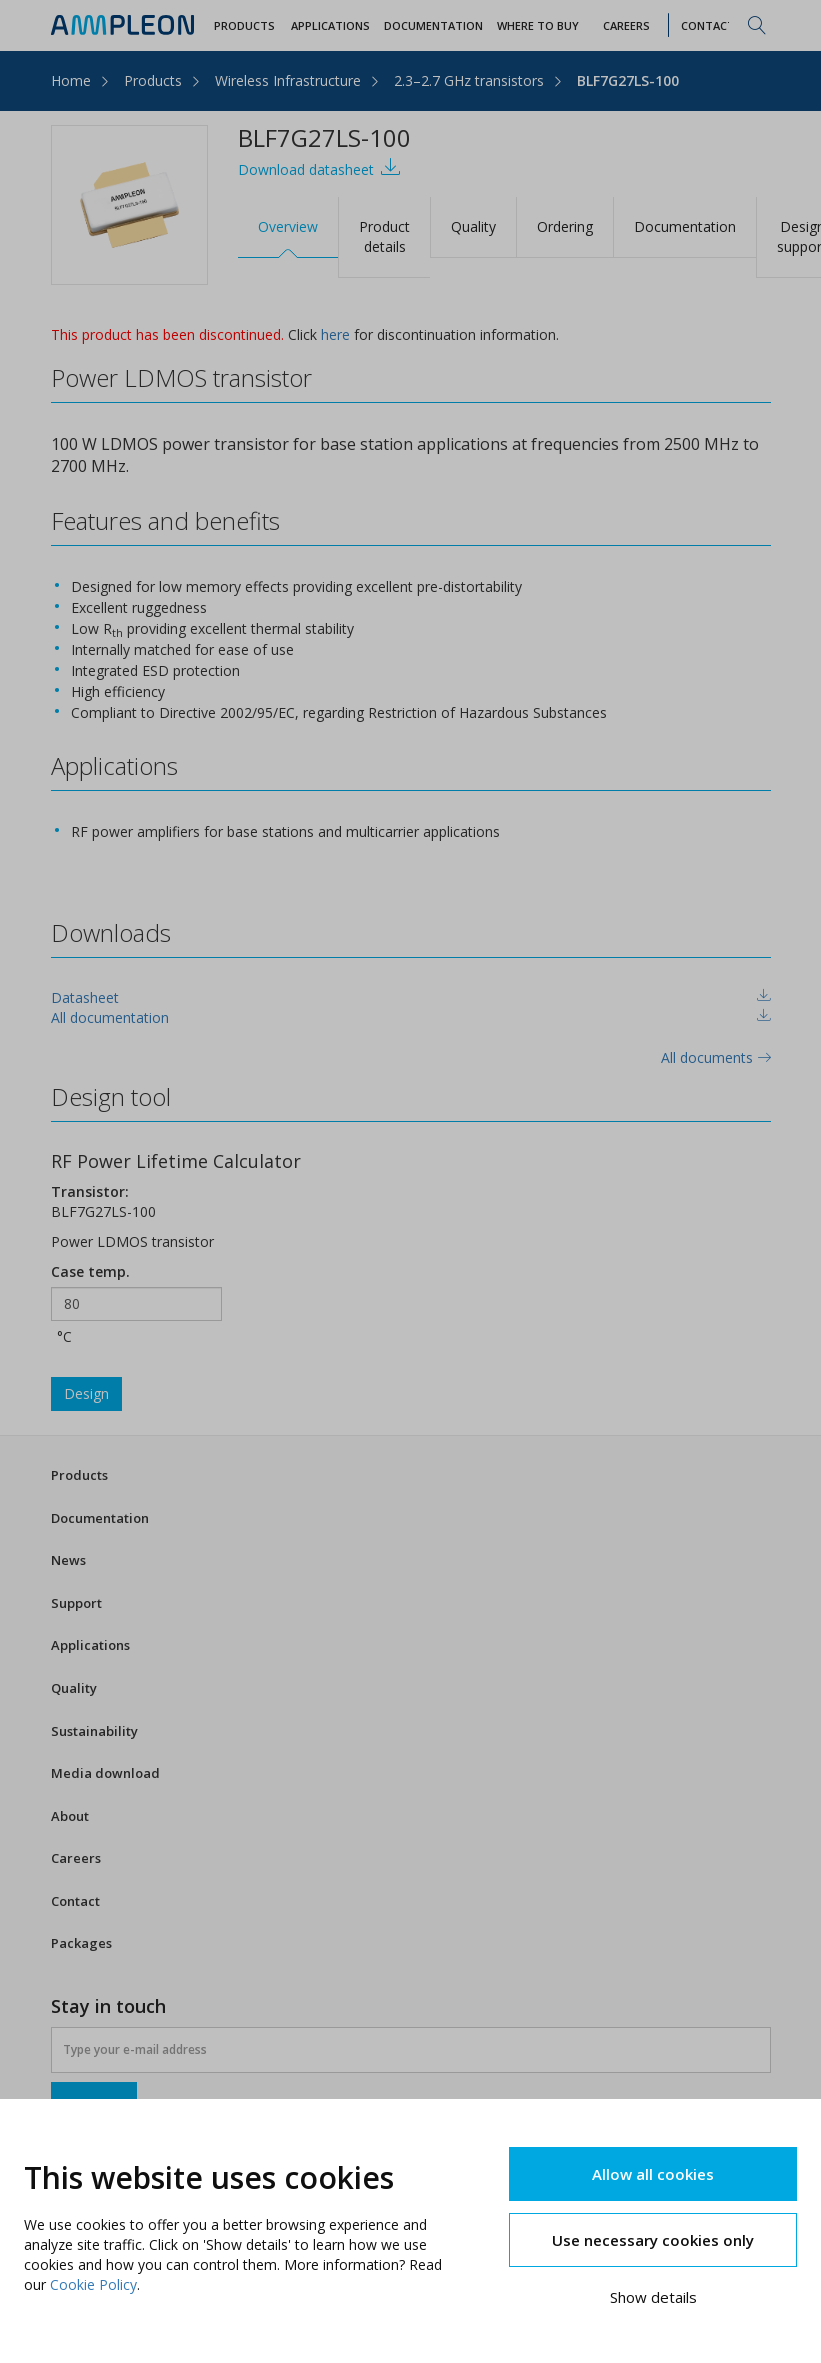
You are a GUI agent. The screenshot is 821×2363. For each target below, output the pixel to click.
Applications (90, 1645)
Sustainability (94, 1731)
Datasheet (85, 997)
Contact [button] (708, 25)
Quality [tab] (473, 226)
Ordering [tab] (565, 226)
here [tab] (335, 334)
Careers (76, 1858)
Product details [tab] (384, 236)
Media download (105, 1773)
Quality (74, 1688)
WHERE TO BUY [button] (538, 25)
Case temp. (90, 1271)
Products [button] (244, 25)
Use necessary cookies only (653, 2240)
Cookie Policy (93, 2284)
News (68, 1560)
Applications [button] (330, 25)
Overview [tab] (288, 226)
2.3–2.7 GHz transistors (469, 80)
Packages (81, 1943)
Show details (653, 2297)
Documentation (100, 1518)
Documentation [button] (433, 25)
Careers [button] (626, 25)
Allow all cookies (653, 2174)
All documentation (110, 1017)
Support (76, 1603)
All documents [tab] (716, 1057)
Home (71, 80)
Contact (75, 1901)
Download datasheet (319, 167)
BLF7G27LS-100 (628, 80)
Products (153, 80)
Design (86, 1393)
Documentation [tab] (685, 226)
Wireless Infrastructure (288, 80)
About (70, 1816)
